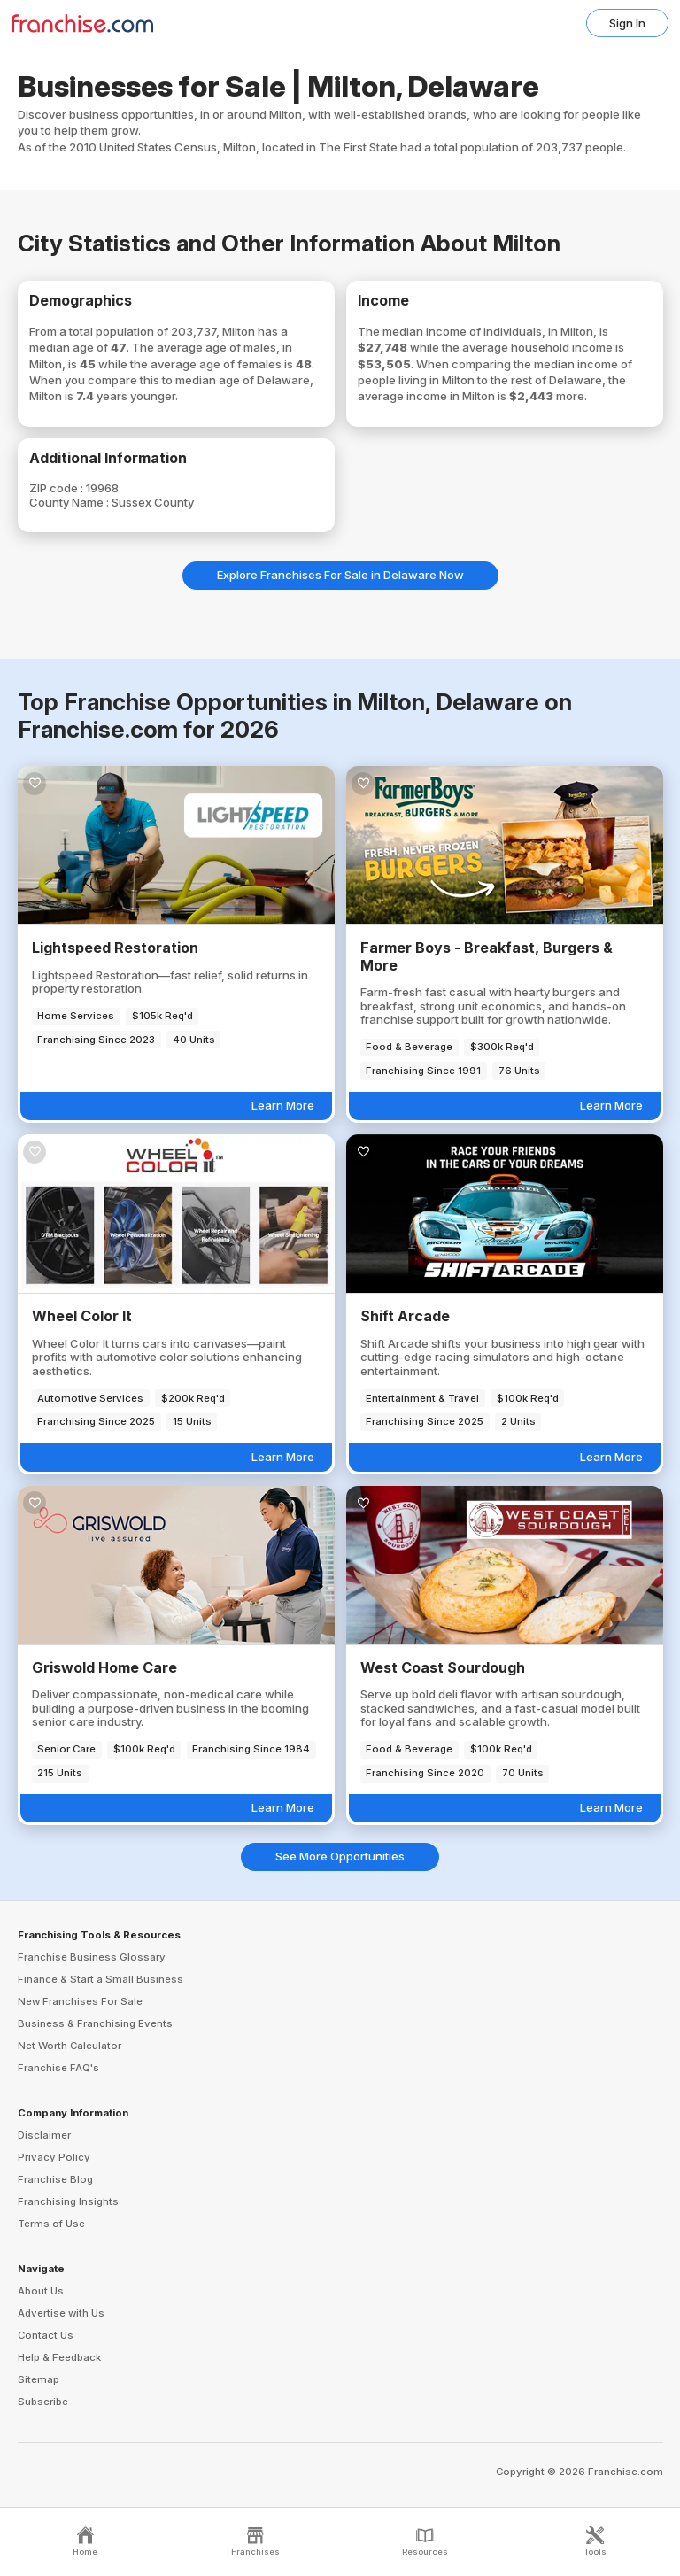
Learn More (282, 1105)
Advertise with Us (61, 2313)
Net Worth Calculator (69, 2045)
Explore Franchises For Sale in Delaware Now (340, 575)
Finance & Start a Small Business (100, 1979)
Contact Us (45, 2335)
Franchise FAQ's (58, 2068)
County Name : (70, 502)
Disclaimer (44, 2135)
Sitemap (38, 2379)
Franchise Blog (55, 2179)
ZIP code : (57, 488)
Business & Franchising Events (95, 2023)
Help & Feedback (59, 2357)
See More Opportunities (340, 1856)
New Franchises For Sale (80, 2001)
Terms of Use (51, 2223)
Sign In (627, 23)
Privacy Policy (54, 2157)
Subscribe (43, 2401)
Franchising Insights (68, 2201)
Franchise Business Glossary (92, 1957)
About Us (41, 2291)
